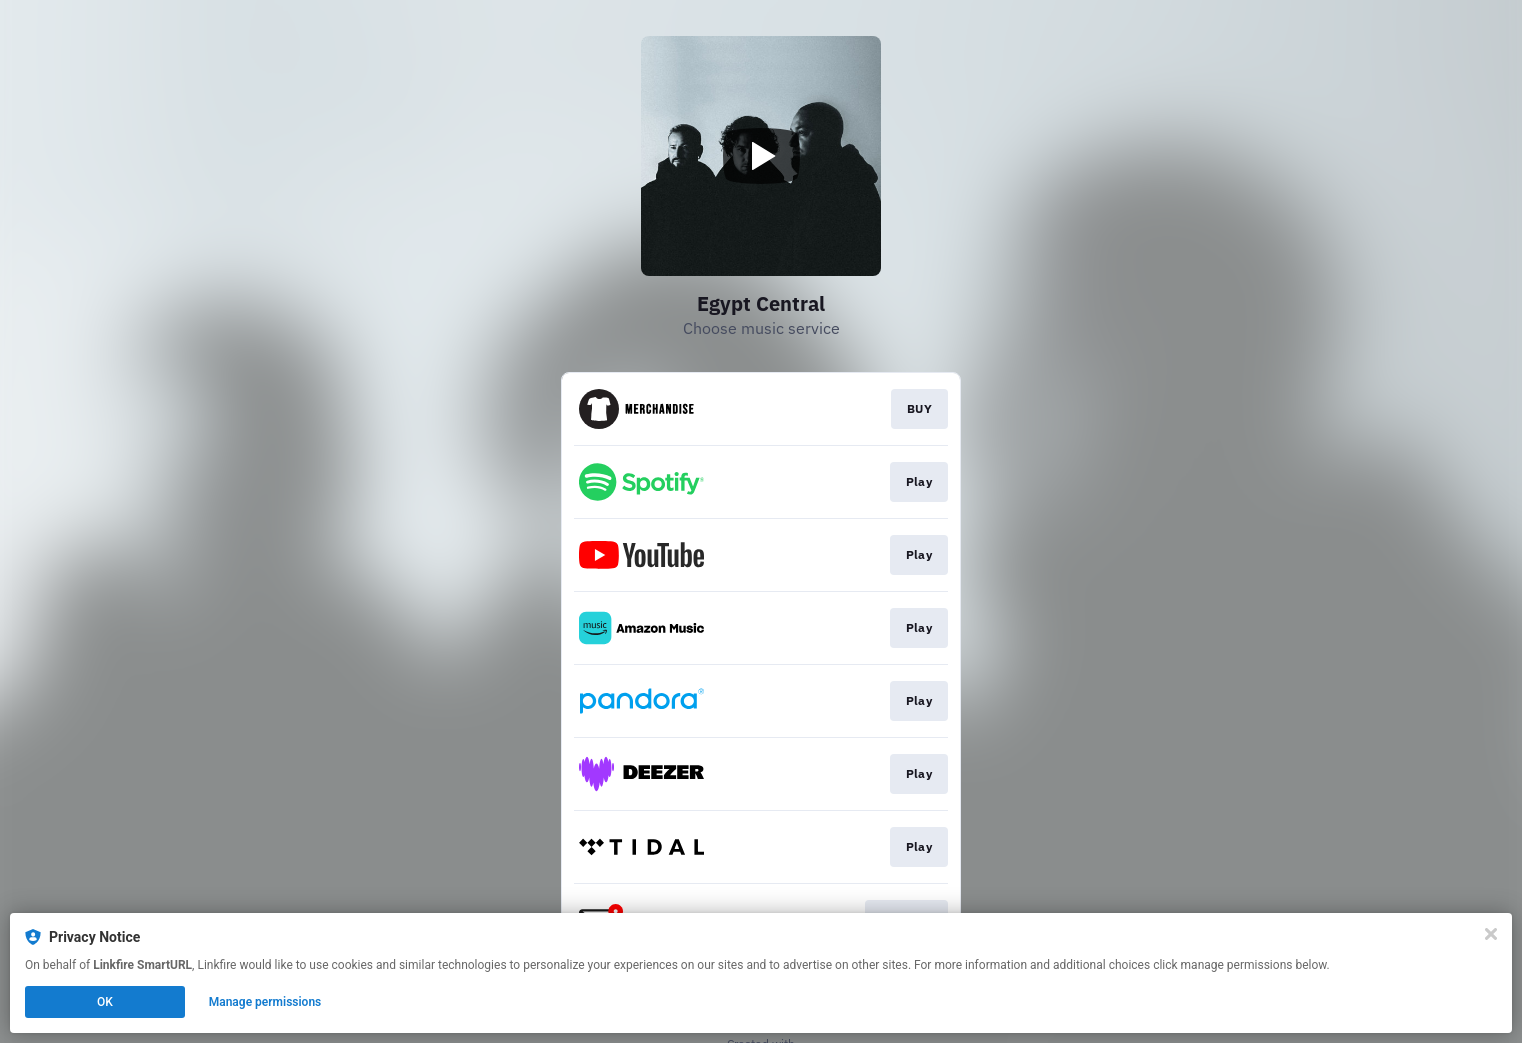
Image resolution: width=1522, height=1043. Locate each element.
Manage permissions (265, 1003)
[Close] (1491, 935)
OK (105, 1003)
